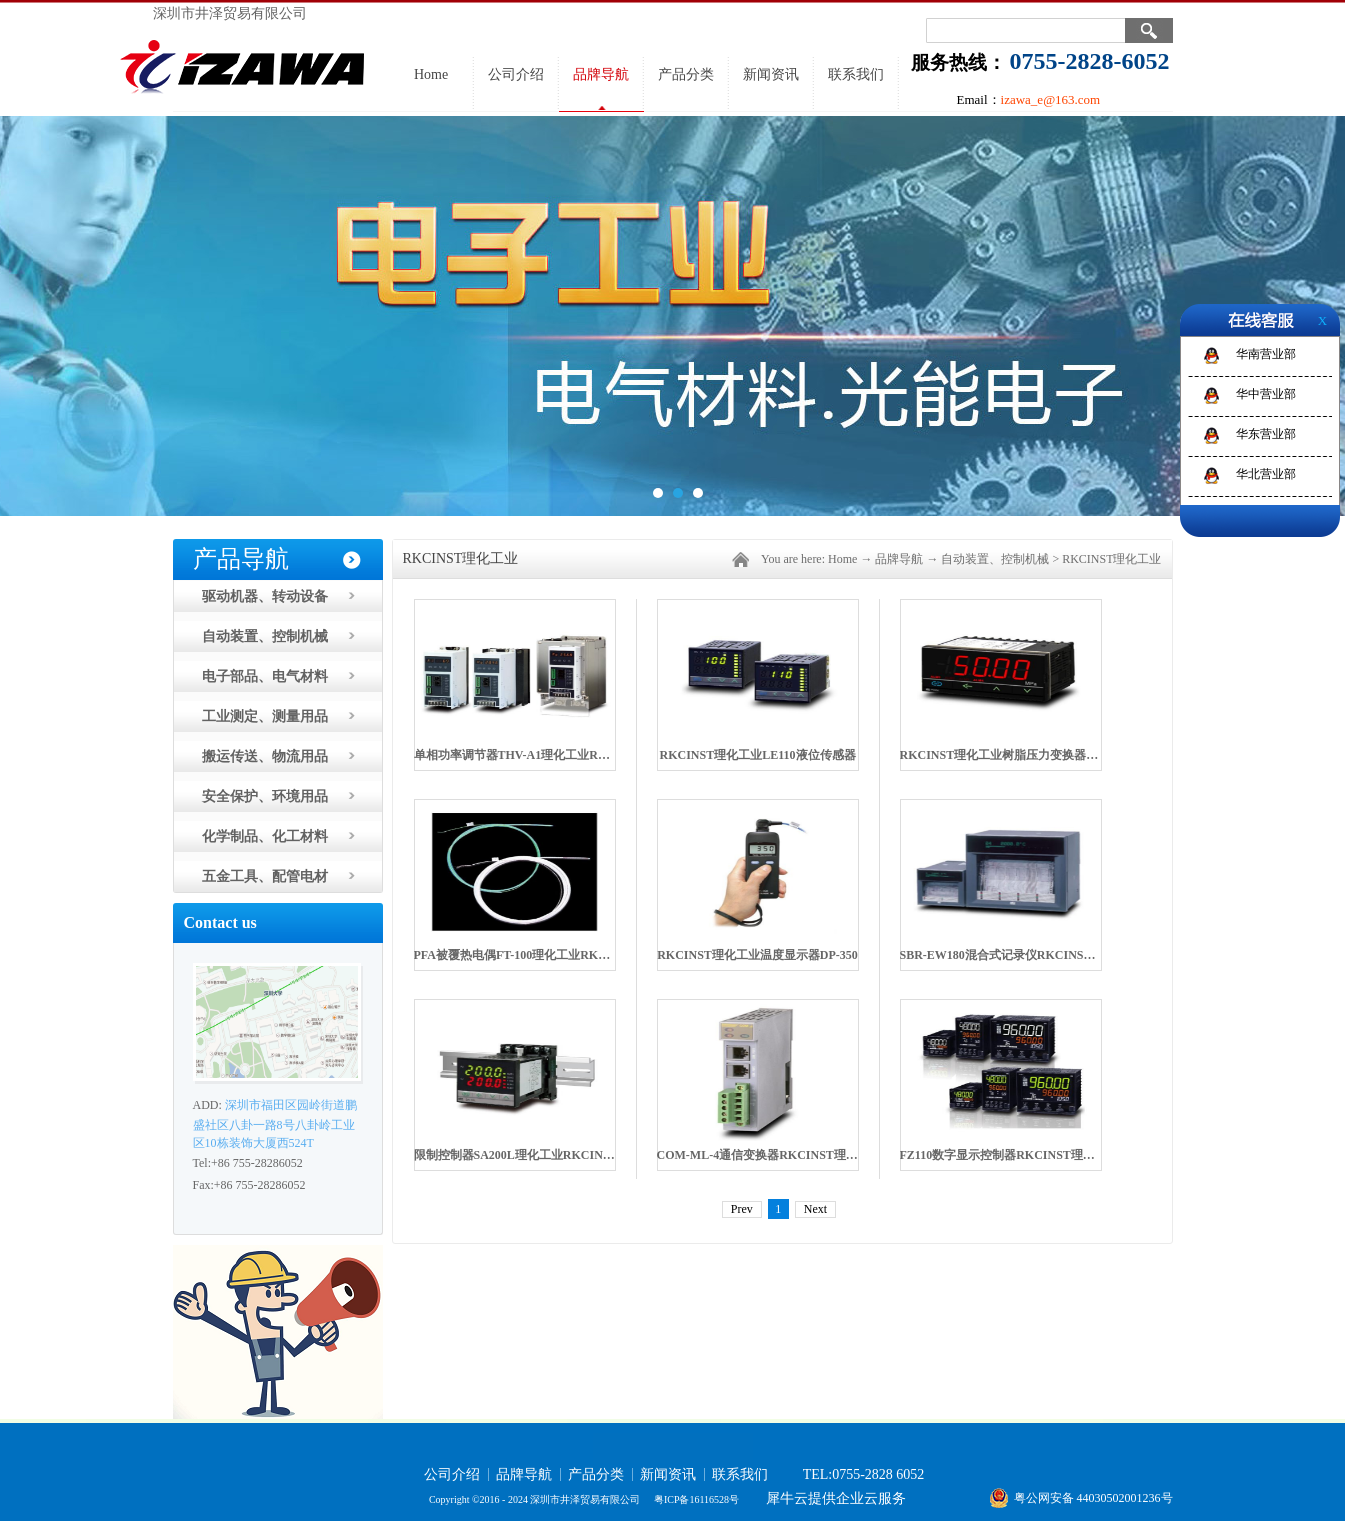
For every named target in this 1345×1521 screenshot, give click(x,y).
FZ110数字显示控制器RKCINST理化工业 (1009, 1155)
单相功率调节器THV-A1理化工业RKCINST (529, 755)
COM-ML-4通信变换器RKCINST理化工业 (769, 1155)
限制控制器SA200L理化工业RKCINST (516, 1155)
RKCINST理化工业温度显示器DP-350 (757, 955)
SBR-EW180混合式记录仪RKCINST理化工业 (1020, 955)
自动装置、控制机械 (995, 559)
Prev (742, 1209)
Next (815, 1209)
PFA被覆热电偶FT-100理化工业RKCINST (524, 955)
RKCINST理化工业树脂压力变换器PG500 (1010, 755)
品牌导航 (899, 559)
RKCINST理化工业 (1111, 559)
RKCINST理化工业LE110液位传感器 (757, 755)
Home (431, 74)
